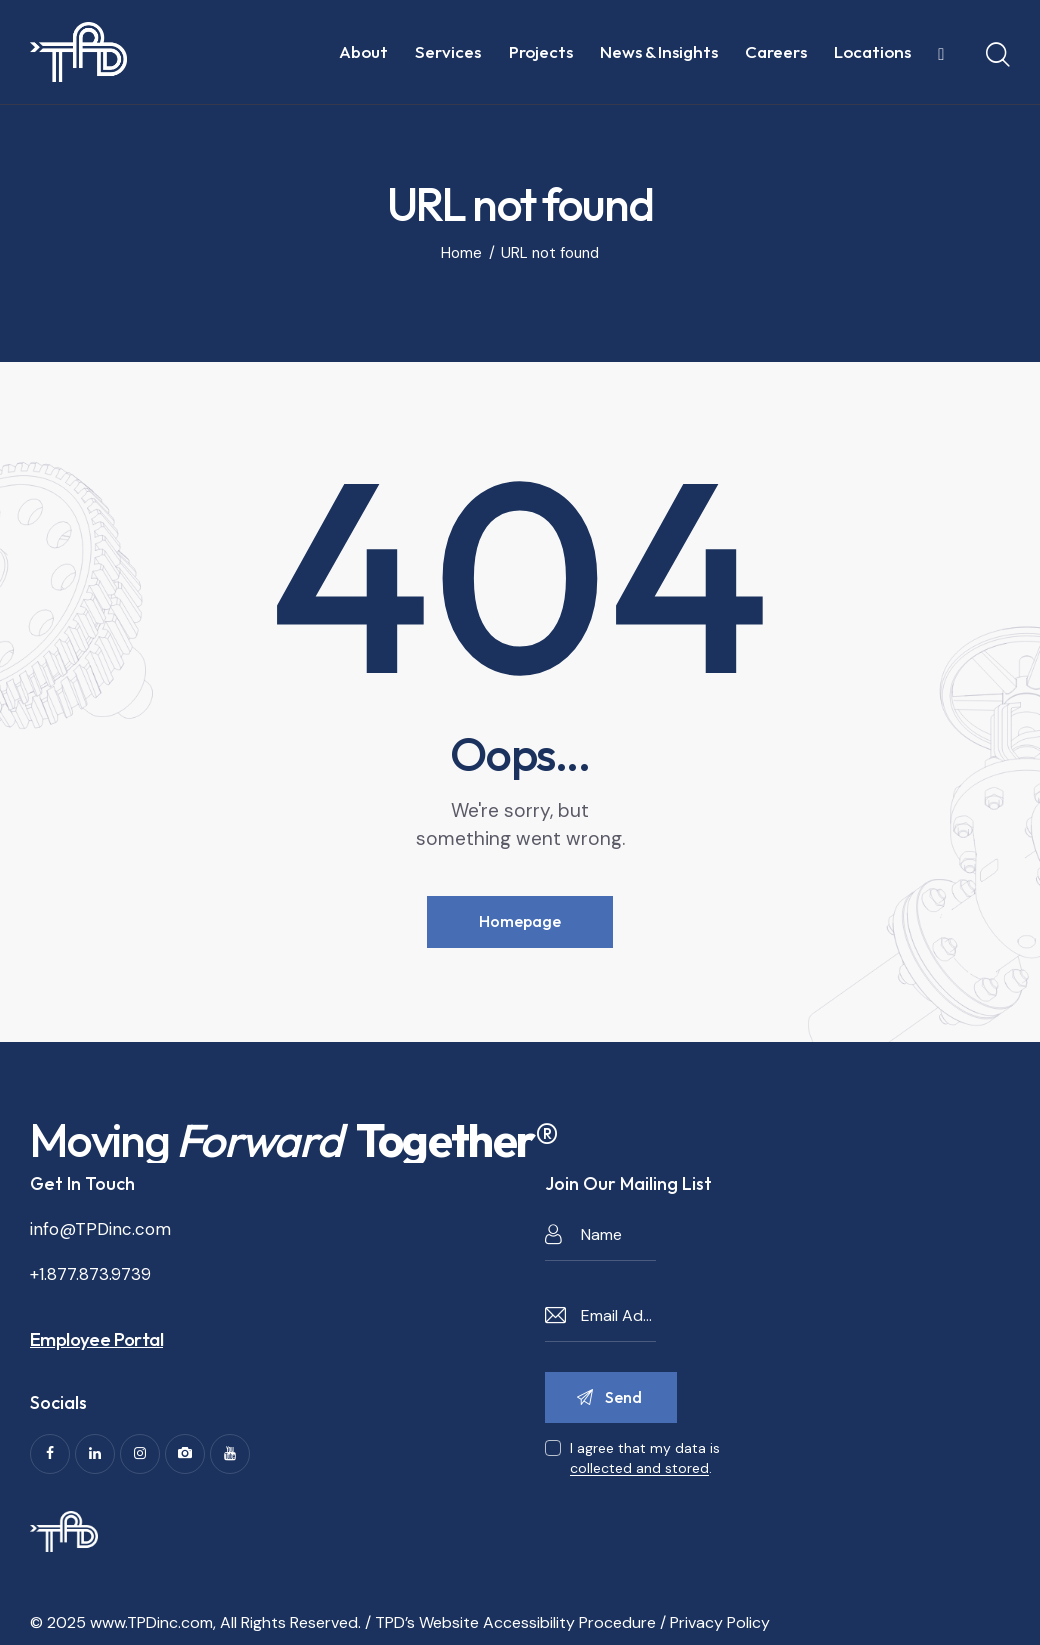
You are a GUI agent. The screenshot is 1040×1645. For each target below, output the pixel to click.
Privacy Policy (720, 1622)
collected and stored (639, 1468)
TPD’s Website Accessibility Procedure (515, 1622)
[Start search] (998, 55)
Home (461, 253)
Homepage (520, 921)
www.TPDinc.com (151, 1622)
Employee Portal (96, 1339)
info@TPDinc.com (100, 1229)
